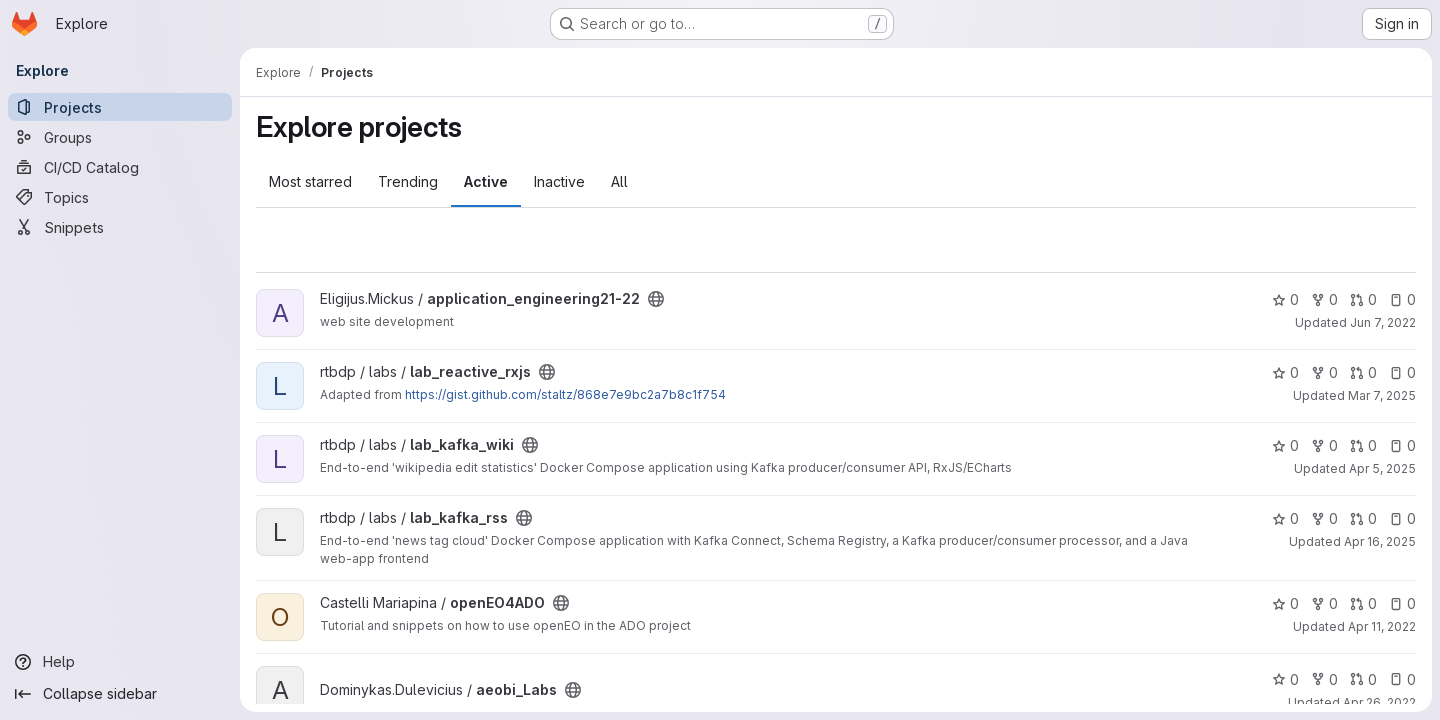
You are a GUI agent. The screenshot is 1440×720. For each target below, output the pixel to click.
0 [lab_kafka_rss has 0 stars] (1285, 518)
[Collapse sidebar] (120, 694)
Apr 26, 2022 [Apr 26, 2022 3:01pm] (1379, 702)
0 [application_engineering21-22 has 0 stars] (1285, 299)
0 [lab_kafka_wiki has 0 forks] (1324, 445)
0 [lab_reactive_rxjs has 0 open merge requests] (1363, 372)
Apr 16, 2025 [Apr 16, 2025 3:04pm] (1380, 541)
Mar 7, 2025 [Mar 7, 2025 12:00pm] (1382, 395)
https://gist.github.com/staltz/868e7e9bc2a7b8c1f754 (565, 394)
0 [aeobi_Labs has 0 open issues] (1402, 679)
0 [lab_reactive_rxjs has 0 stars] (1285, 372)
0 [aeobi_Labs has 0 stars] (1285, 679)
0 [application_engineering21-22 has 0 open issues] (1402, 299)
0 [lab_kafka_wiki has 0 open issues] (1402, 445)
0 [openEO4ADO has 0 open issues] (1402, 603)
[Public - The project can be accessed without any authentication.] (656, 299)
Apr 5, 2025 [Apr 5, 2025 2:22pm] (1382, 468)
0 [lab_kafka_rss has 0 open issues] (1402, 518)
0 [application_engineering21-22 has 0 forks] (1324, 299)
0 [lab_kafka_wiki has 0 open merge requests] (1363, 445)
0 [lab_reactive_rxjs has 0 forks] (1324, 372)
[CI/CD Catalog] (120, 167)
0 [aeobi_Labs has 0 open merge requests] (1363, 679)
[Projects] (120, 107)
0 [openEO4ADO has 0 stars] (1285, 603)
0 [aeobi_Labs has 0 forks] (1324, 679)
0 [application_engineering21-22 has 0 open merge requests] (1363, 299)
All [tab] (619, 181)
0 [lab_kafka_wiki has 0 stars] (1285, 445)
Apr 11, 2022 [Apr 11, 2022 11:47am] (1382, 626)
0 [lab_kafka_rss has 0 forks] (1324, 518)
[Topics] (120, 197)
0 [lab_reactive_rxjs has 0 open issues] (1402, 372)
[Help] (120, 662)
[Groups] (120, 137)
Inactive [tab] (559, 181)
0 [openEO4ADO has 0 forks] (1324, 603)
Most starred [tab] (310, 181)
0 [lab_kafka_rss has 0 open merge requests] (1363, 518)
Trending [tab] (408, 181)
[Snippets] (120, 227)
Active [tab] (486, 181)
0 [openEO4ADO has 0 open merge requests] (1363, 603)
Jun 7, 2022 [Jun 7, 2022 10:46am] (1383, 322)
